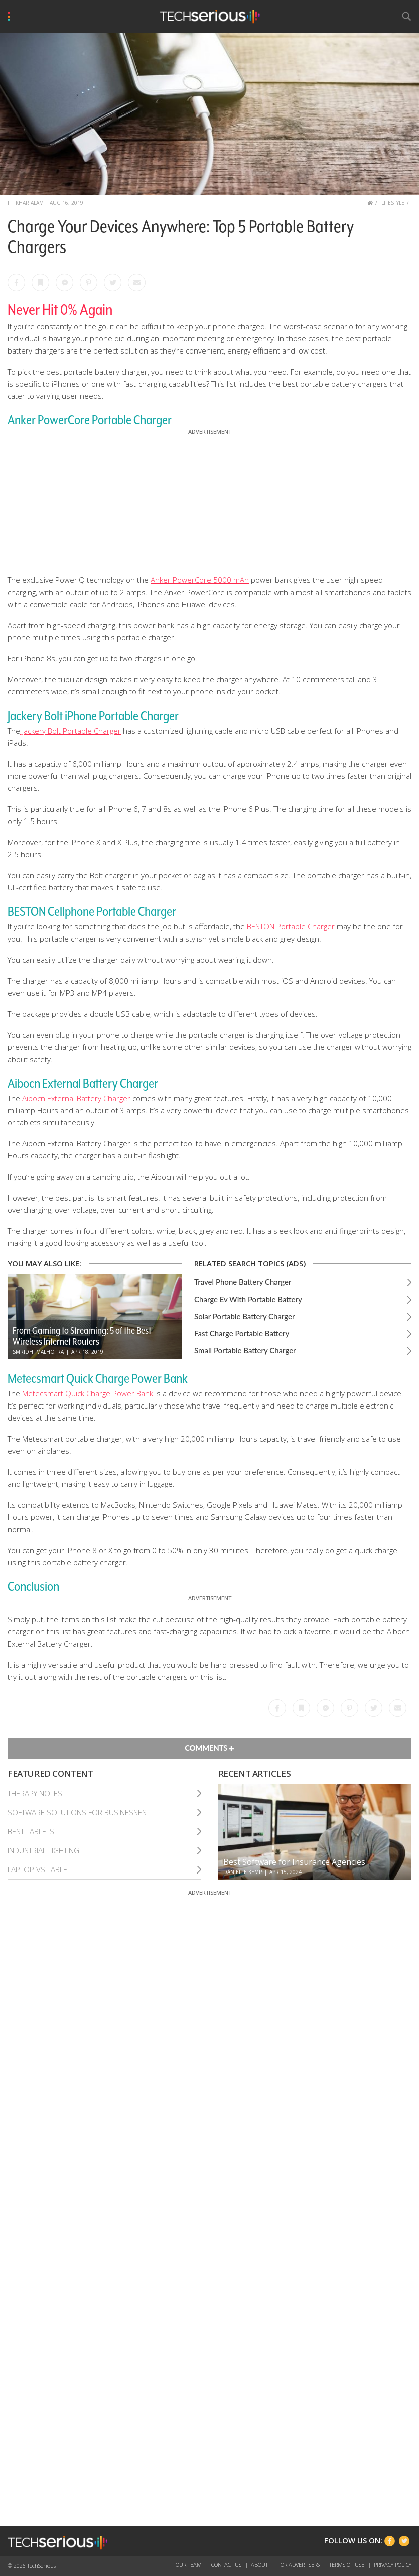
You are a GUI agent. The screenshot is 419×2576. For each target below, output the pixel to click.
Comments (209, 1747)
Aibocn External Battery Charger (76, 1098)
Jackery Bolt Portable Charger (70, 731)
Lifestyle (392, 202)
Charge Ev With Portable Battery (248, 1299)
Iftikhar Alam (26, 202)
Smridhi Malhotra (38, 1351)
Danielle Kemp (242, 1872)
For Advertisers (299, 2564)
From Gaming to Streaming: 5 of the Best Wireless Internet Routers (82, 1336)
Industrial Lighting (43, 1850)
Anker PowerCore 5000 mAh (200, 580)
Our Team (189, 2564)
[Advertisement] (209, 499)
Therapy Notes (35, 1793)
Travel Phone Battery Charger (242, 1281)
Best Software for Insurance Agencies (294, 1861)
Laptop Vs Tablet (39, 1869)
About (260, 2564)
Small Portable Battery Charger (245, 1350)
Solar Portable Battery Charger (244, 1316)
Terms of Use (347, 2564)
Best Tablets (31, 1831)
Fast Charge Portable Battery (241, 1333)
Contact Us (227, 2564)
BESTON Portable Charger (291, 926)
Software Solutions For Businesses (77, 1812)
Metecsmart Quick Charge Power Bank (87, 1393)
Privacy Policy (392, 2564)
